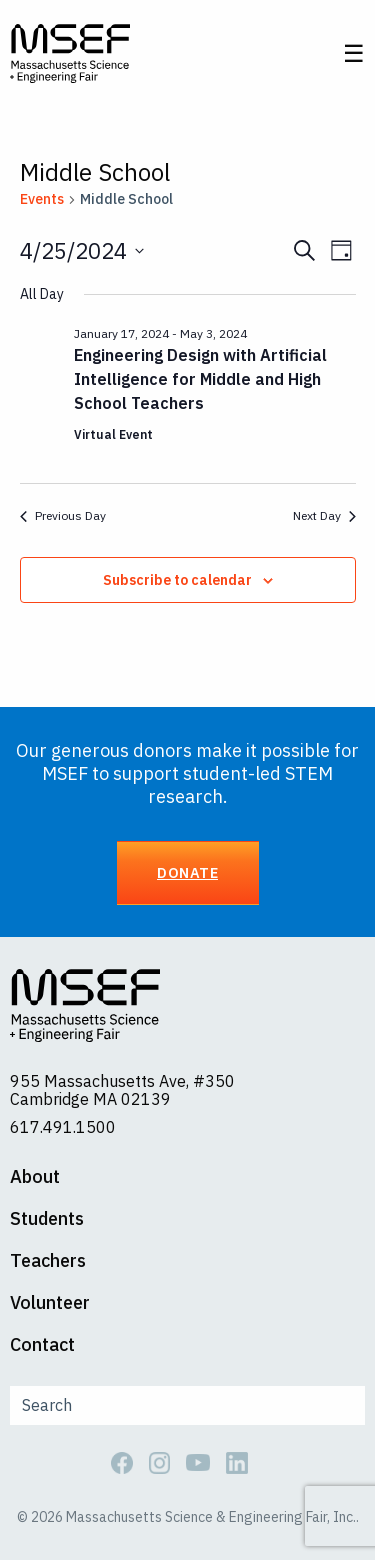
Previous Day (63, 515)
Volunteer (50, 1303)
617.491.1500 (63, 1127)
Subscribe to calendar (177, 580)
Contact (42, 1345)
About (35, 1177)
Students (47, 1219)
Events (42, 199)
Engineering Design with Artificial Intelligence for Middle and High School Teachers (200, 379)
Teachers (48, 1261)
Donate (187, 872)
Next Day (324, 515)
